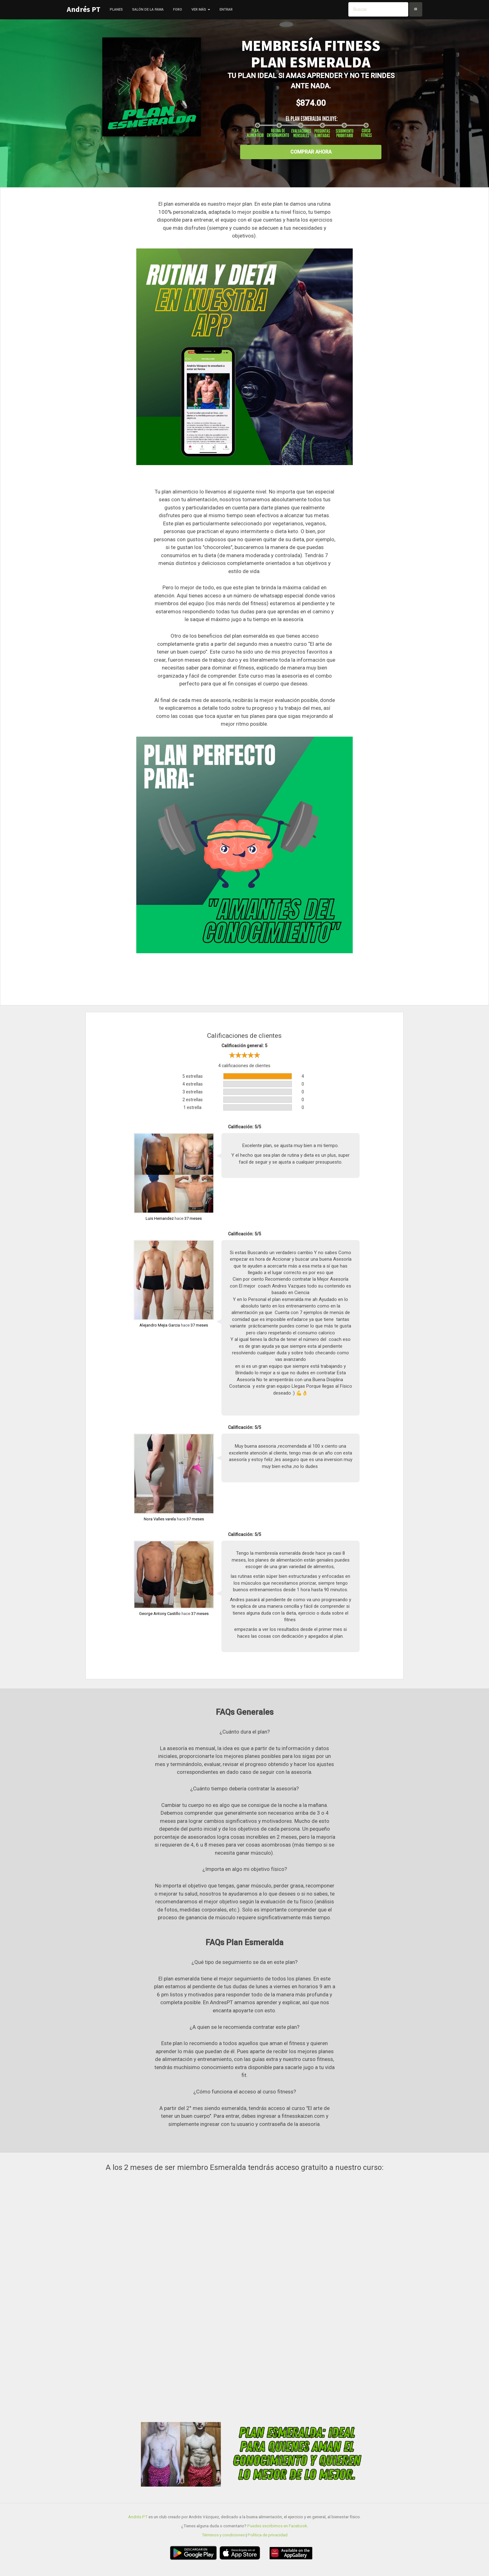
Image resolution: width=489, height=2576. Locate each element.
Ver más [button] (200, 9)
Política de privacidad (268, 2534)
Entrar (226, 9)
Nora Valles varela (160, 1519)
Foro (177, 9)
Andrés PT (83, 9)
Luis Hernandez (160, 1218)
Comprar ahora (311, 152)
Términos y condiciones (223, 2534)
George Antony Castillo (160, 1613)
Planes (116, 9)
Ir (415, 9)
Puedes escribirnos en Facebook (277, 2525)
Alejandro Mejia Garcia (160, 1325)
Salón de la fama (148, 9)
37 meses (193, 1218)
